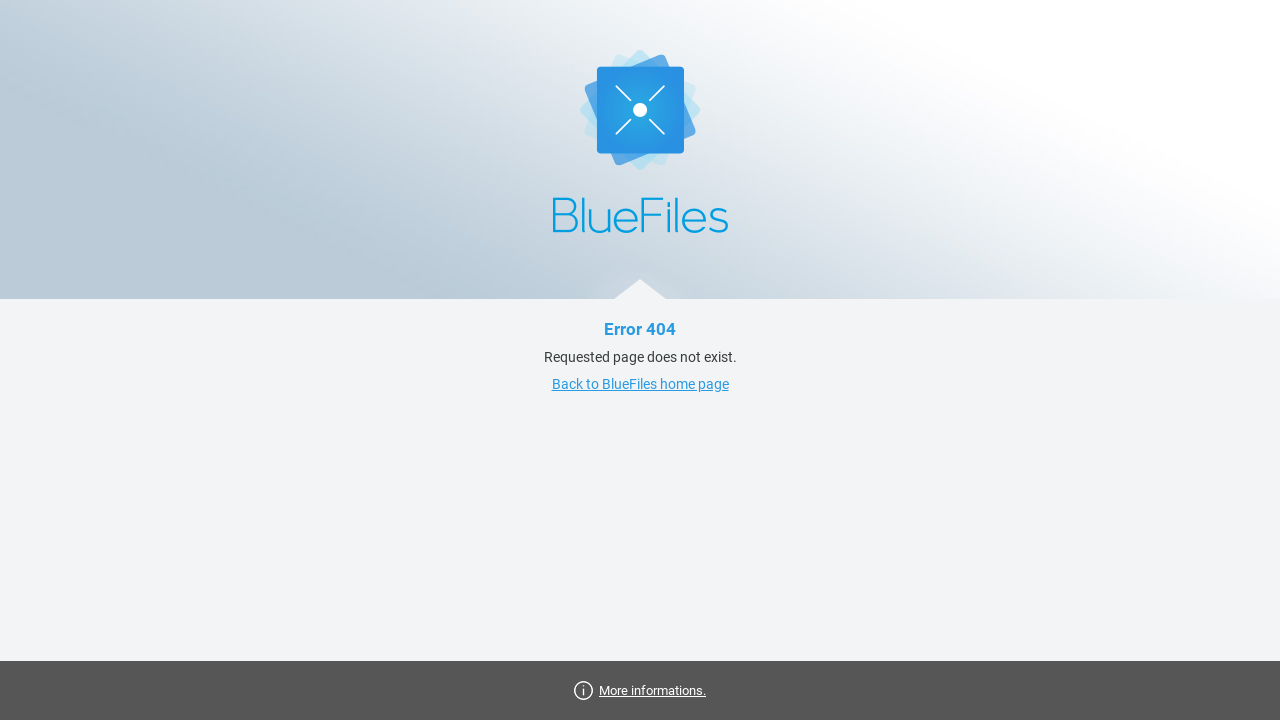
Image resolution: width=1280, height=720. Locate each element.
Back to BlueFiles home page (640, 384)
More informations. (652, 690)
